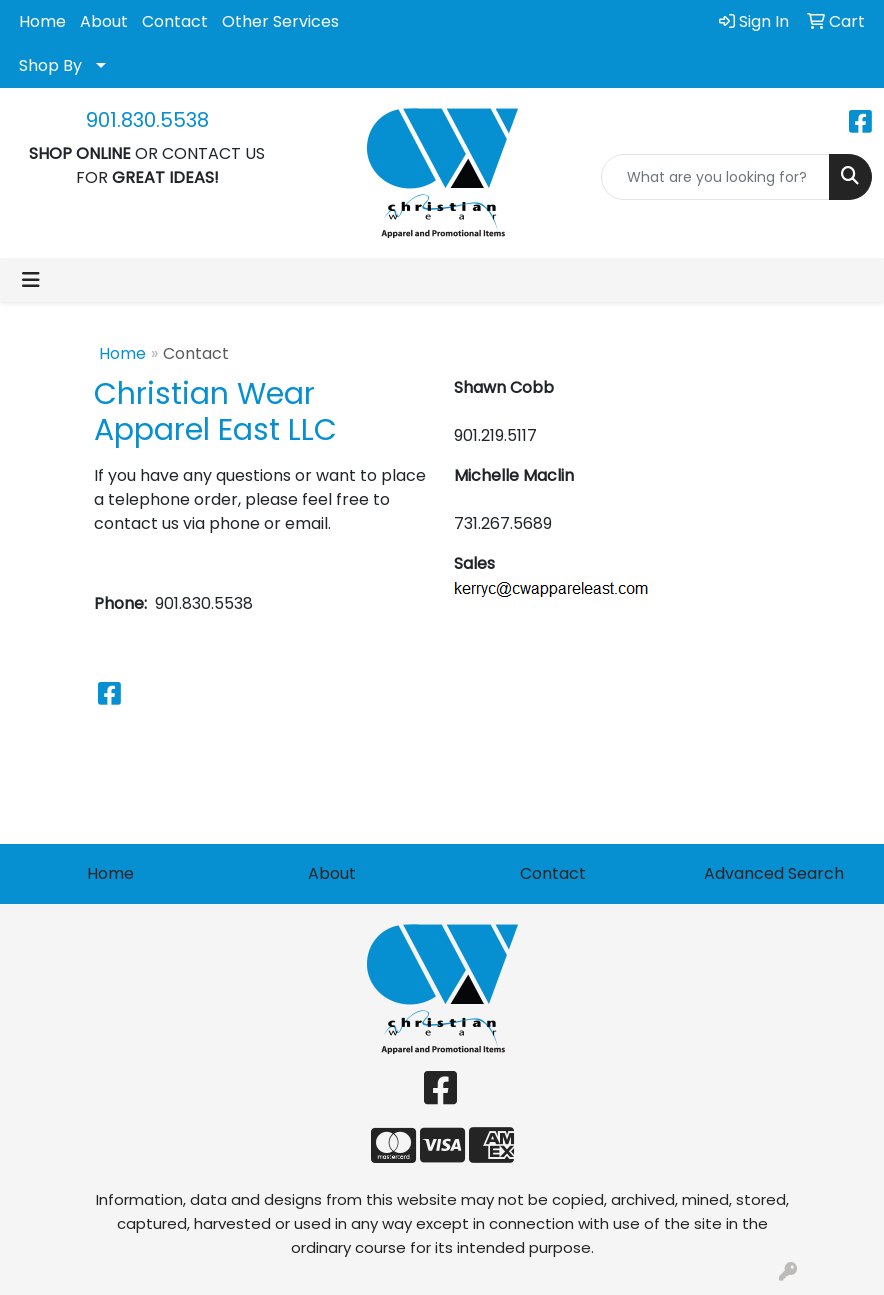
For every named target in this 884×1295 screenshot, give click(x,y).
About (104, 21)
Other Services (280, 21)
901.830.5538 (147, 120)
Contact (175, 21)
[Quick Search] (715, 177)
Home (42, 21)
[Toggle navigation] (31, 280)
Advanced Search (774, 873)
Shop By (50, 65)
